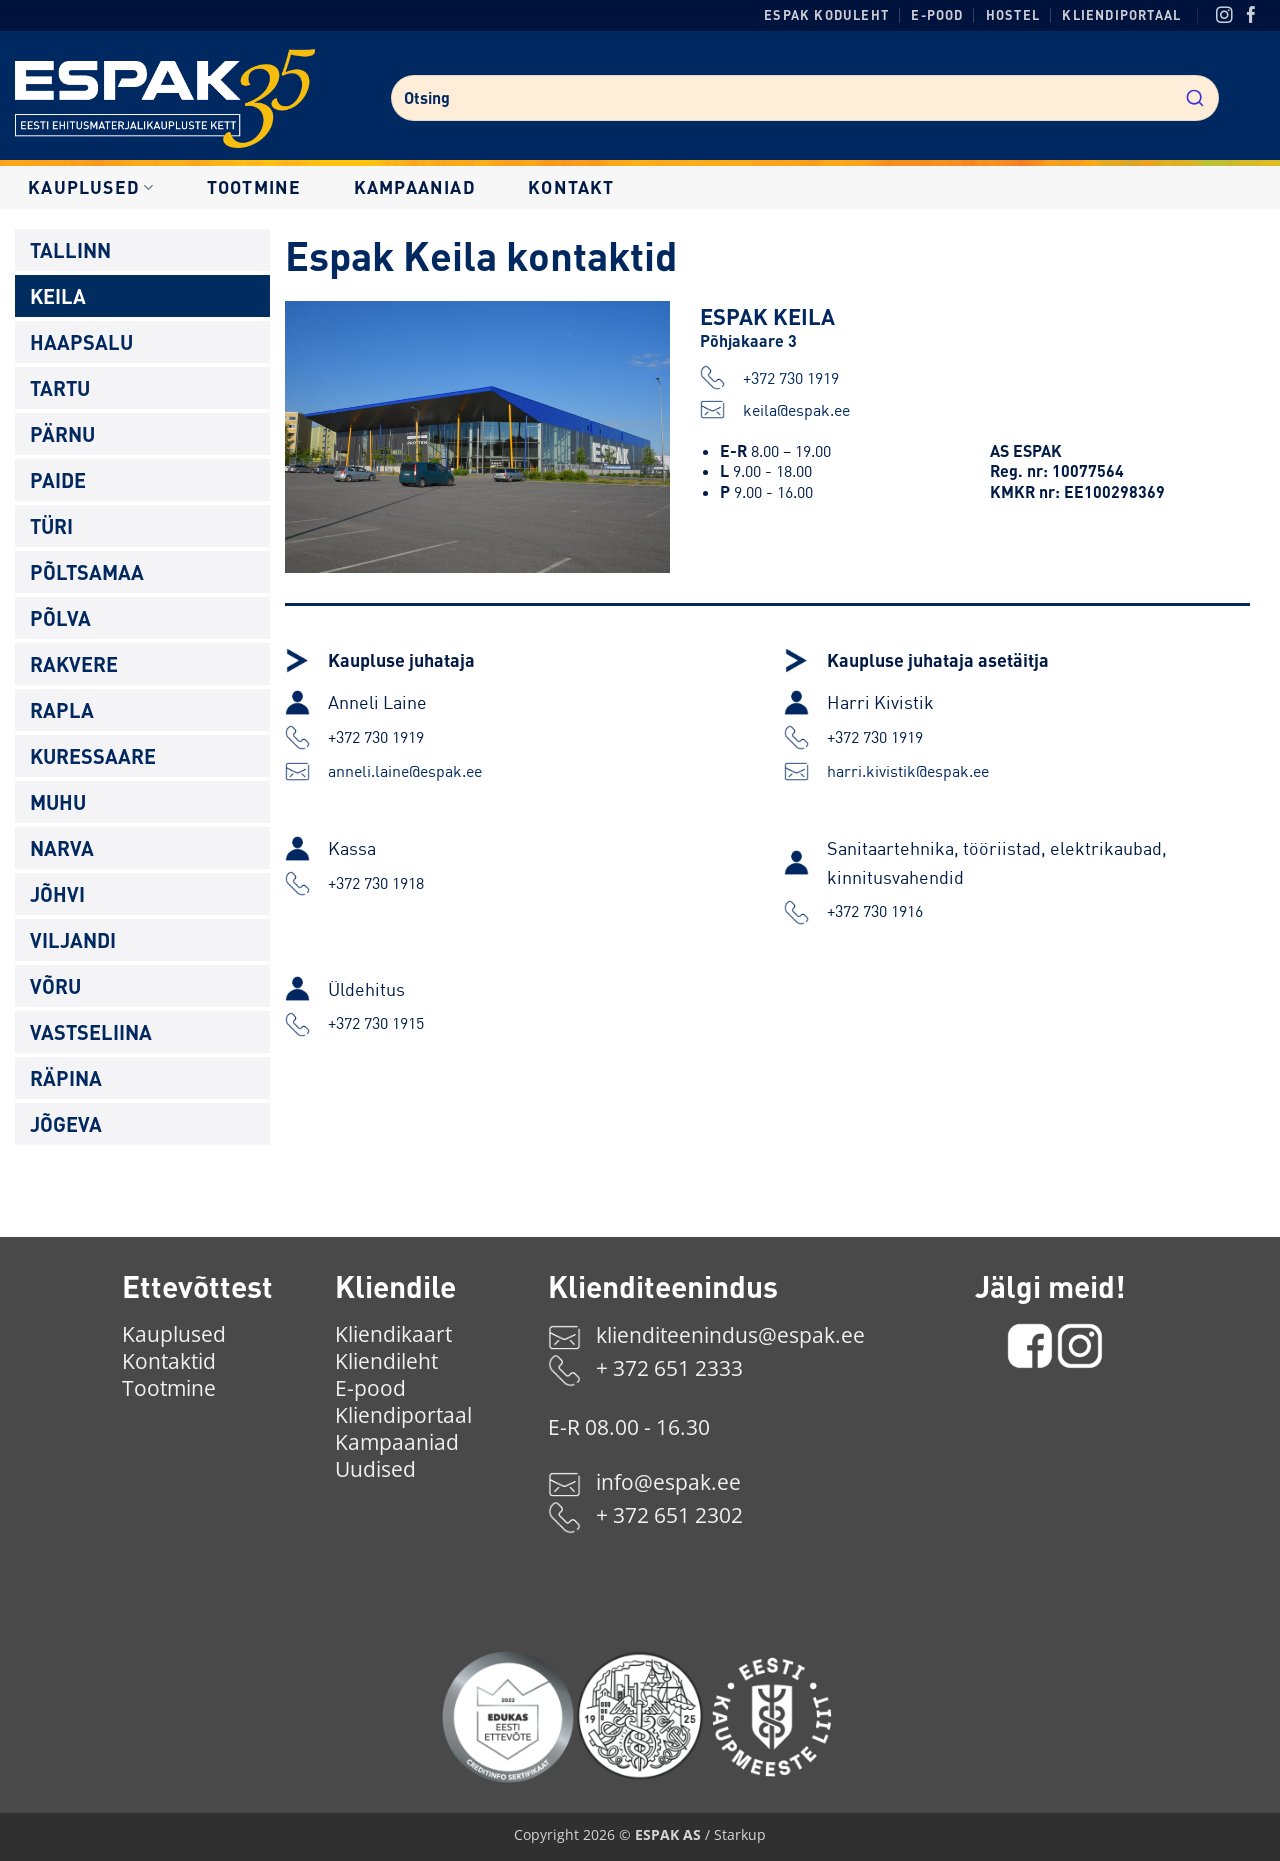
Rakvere (74, 664)
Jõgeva (66, 1124)
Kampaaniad (415, 187)
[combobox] (805, 98)
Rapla (62, 710)
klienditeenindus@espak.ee (730, 1335)
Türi (51, 526)
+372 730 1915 (376, 1023)
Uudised (375, 1469)
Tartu (60, 388)
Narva (62, 848)
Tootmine (254, 187)
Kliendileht (386, 1361)
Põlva (60, 618)
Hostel (1013, 15)
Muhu (58, 802)
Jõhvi (57, 894)
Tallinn (70, 250)
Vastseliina (91, 1032)
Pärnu (62, 434)
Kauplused (91, 187)
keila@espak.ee (775, 409)
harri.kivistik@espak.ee (908, 771)
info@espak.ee (668, 1482)
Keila (58, 296)
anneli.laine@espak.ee (405, 771)
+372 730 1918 (376, 883)
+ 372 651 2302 (669, 1515)
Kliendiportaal (1121, 15)
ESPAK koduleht (826, 15)
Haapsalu (81, 342)
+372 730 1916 (875, 911)
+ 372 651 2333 (669, 1368)
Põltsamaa (87, 572)
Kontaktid (169, 1361)
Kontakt (571, 187)
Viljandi (73, 940)
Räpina (66, 1078)
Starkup (740, 1834)
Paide (58, 480)
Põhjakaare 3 (748, 340)
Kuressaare (93, 756)
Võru (55, 986)
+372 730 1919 (769, 377)
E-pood (937, 15)
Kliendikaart (393, 1334)
